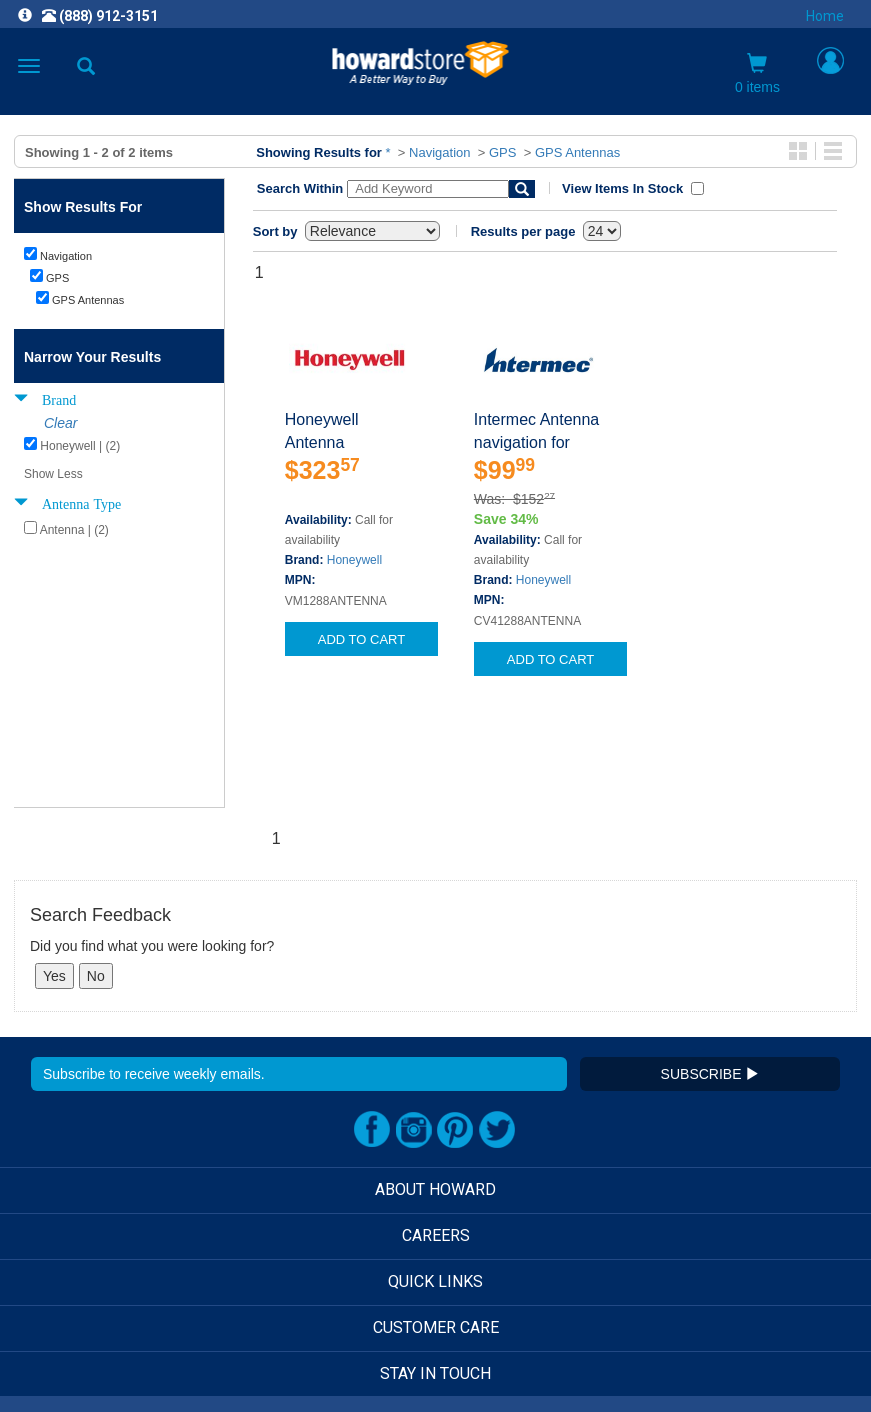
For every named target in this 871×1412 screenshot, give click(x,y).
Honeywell (354, 560)
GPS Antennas (577, 152)
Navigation (439, 152)
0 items (757, 74)
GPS (502, 152)
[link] (313, 1362)
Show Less (53, 474)
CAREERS (436, 1105)
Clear (60, 423)
